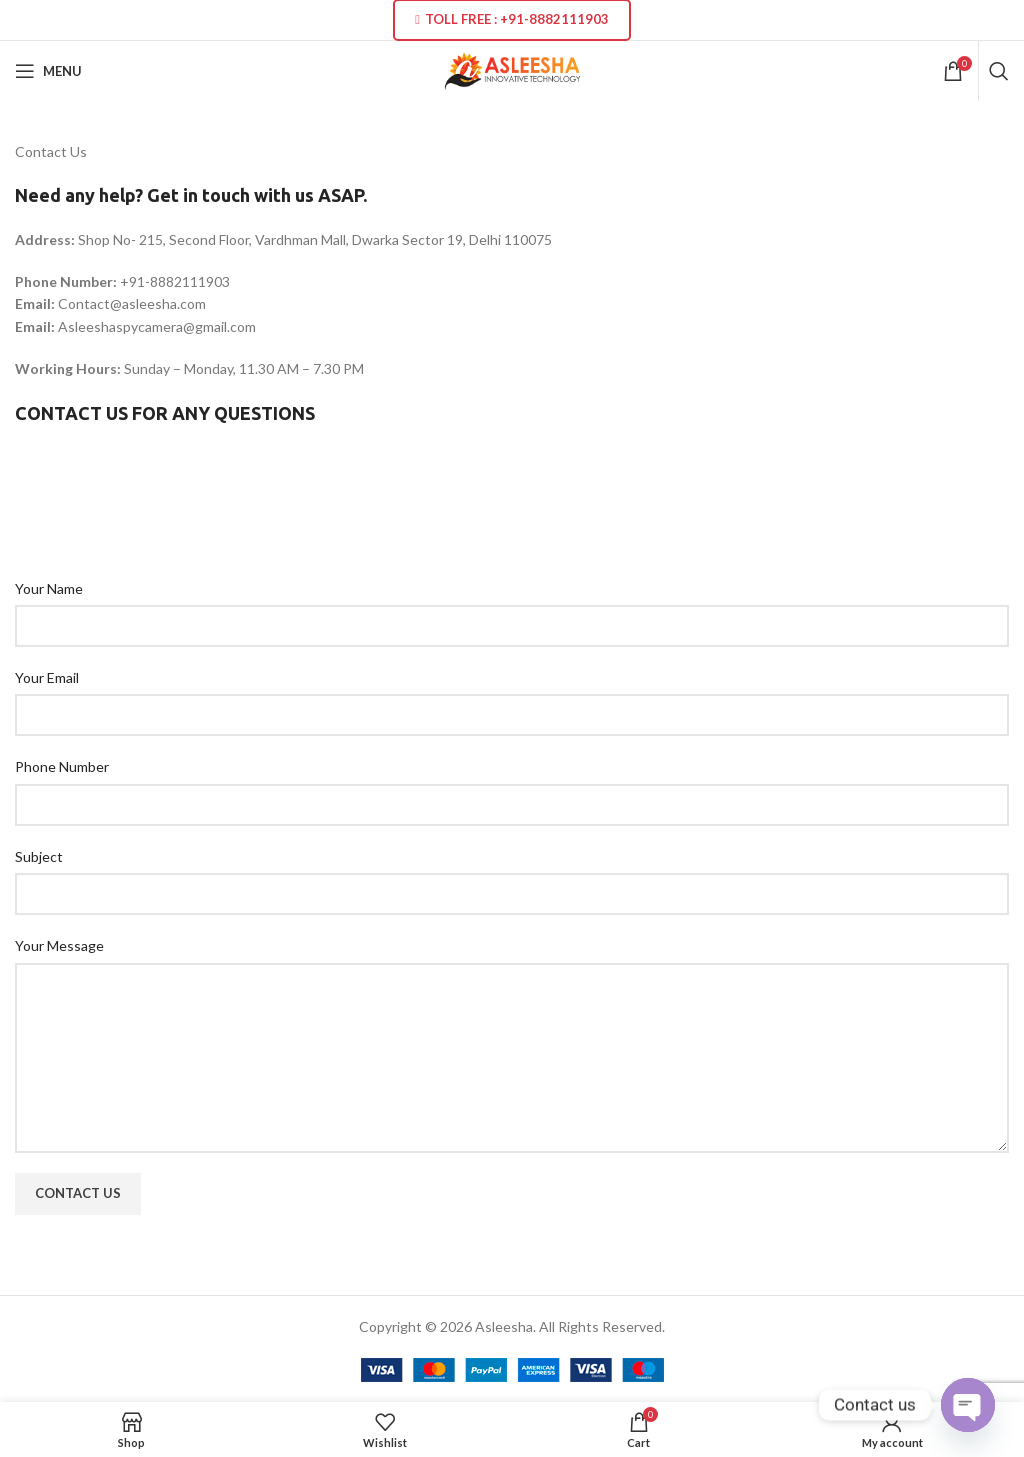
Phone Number (62, 766)
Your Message (59, 945)
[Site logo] (512, 69)
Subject (39, 856)
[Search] (999, 71)
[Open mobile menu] (48, 71)
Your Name (49, 588)
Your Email (47, 677)
